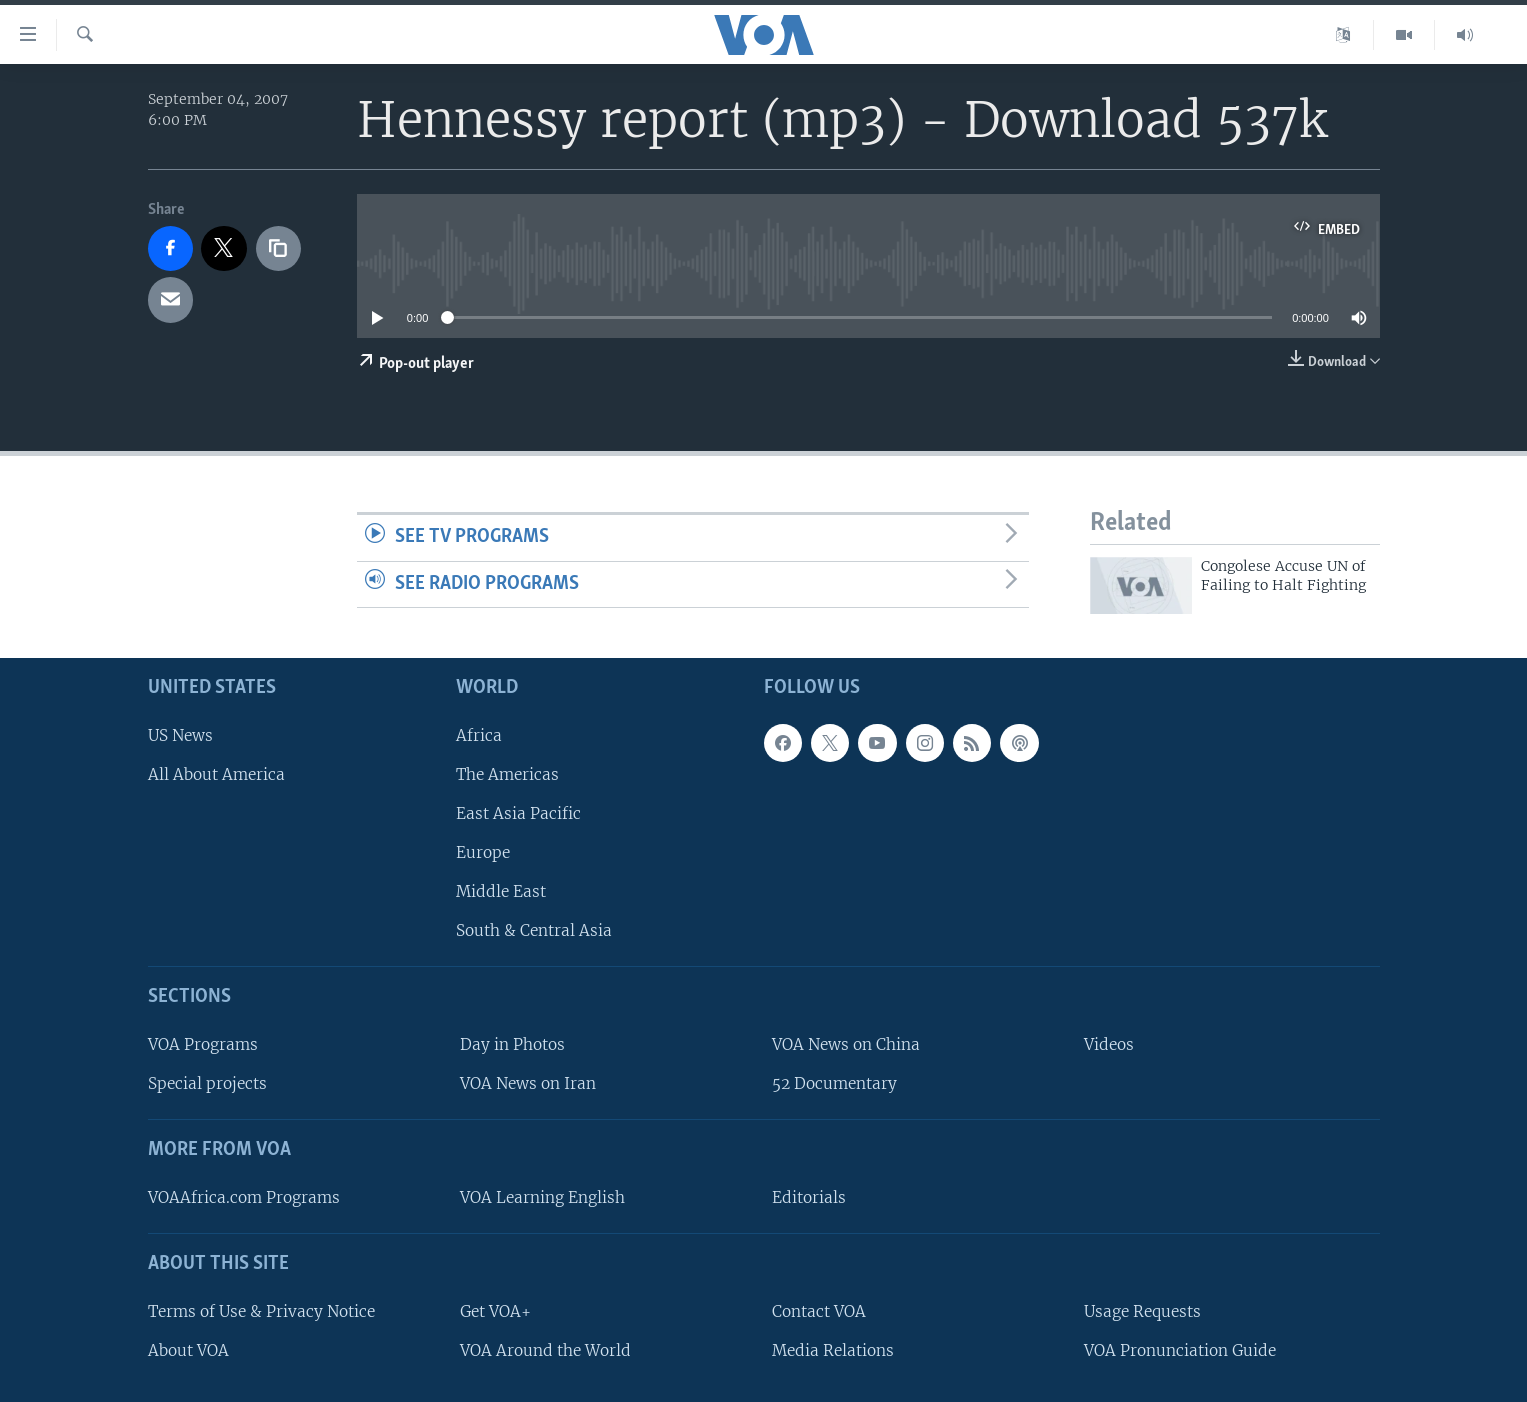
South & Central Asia (534, 930)
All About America (216, 774)
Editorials (809, 1197)
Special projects (207, 1083)
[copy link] (279, 249)
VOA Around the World (545, 1350)
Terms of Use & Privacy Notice (261, 1311)
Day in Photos (512, 1044)
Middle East (501, 891)
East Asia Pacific (518, 813)
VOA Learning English (542, 1197)
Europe (483, 852)
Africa (479, 735)
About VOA (188, 1350)
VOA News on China (846, 1044)
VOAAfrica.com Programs (244, 1197)
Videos (1109, 1044)
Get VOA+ (495, 1311)
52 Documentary (834, 1083)
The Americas (507, 774)
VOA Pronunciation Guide (1180, 1350)
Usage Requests (1142, 1311)
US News (180, 735)
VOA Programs (203, 1044)
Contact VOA (819, 1311)
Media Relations (833, 1350)
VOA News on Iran (528, 1083)
